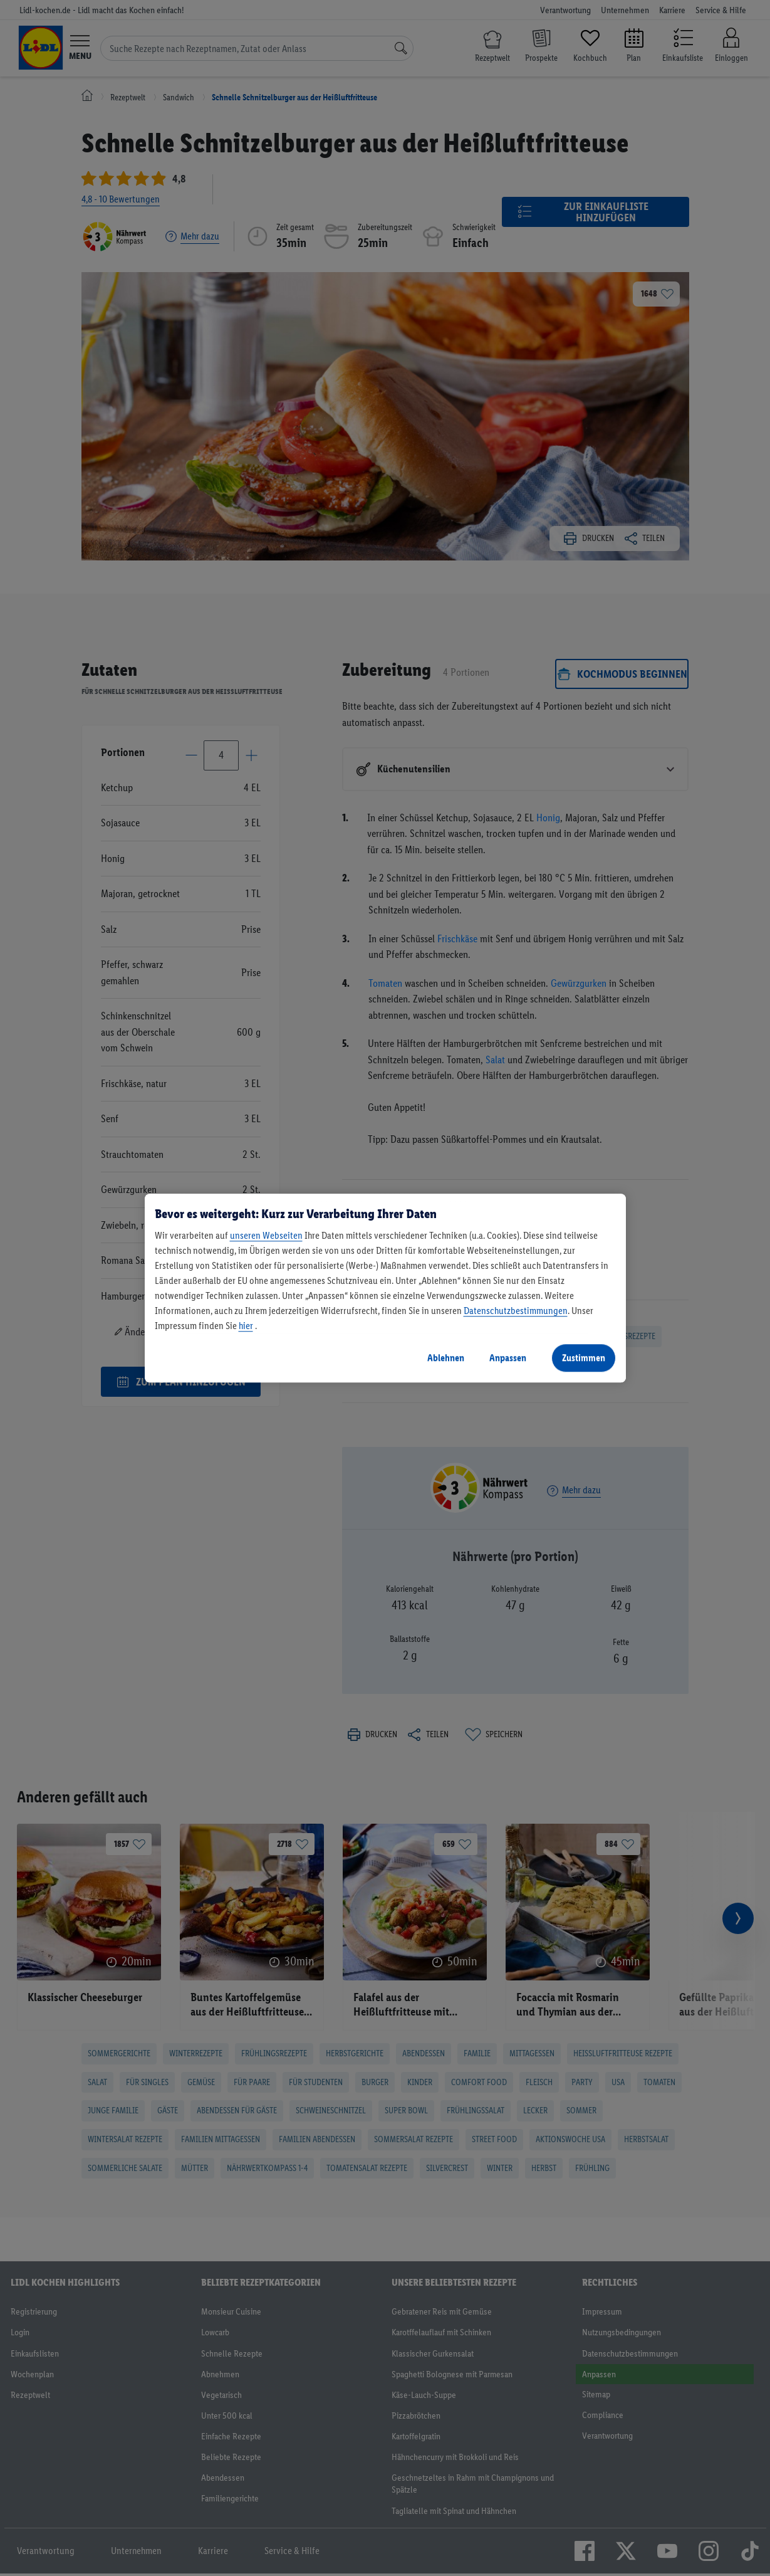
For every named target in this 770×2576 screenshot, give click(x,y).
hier (246, 1326)
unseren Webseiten (266, 1235)
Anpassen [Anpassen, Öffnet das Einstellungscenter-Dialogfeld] (507, 1358)
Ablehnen (445, 1358)
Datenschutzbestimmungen (516, 1311)
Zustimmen (583, 1358)
